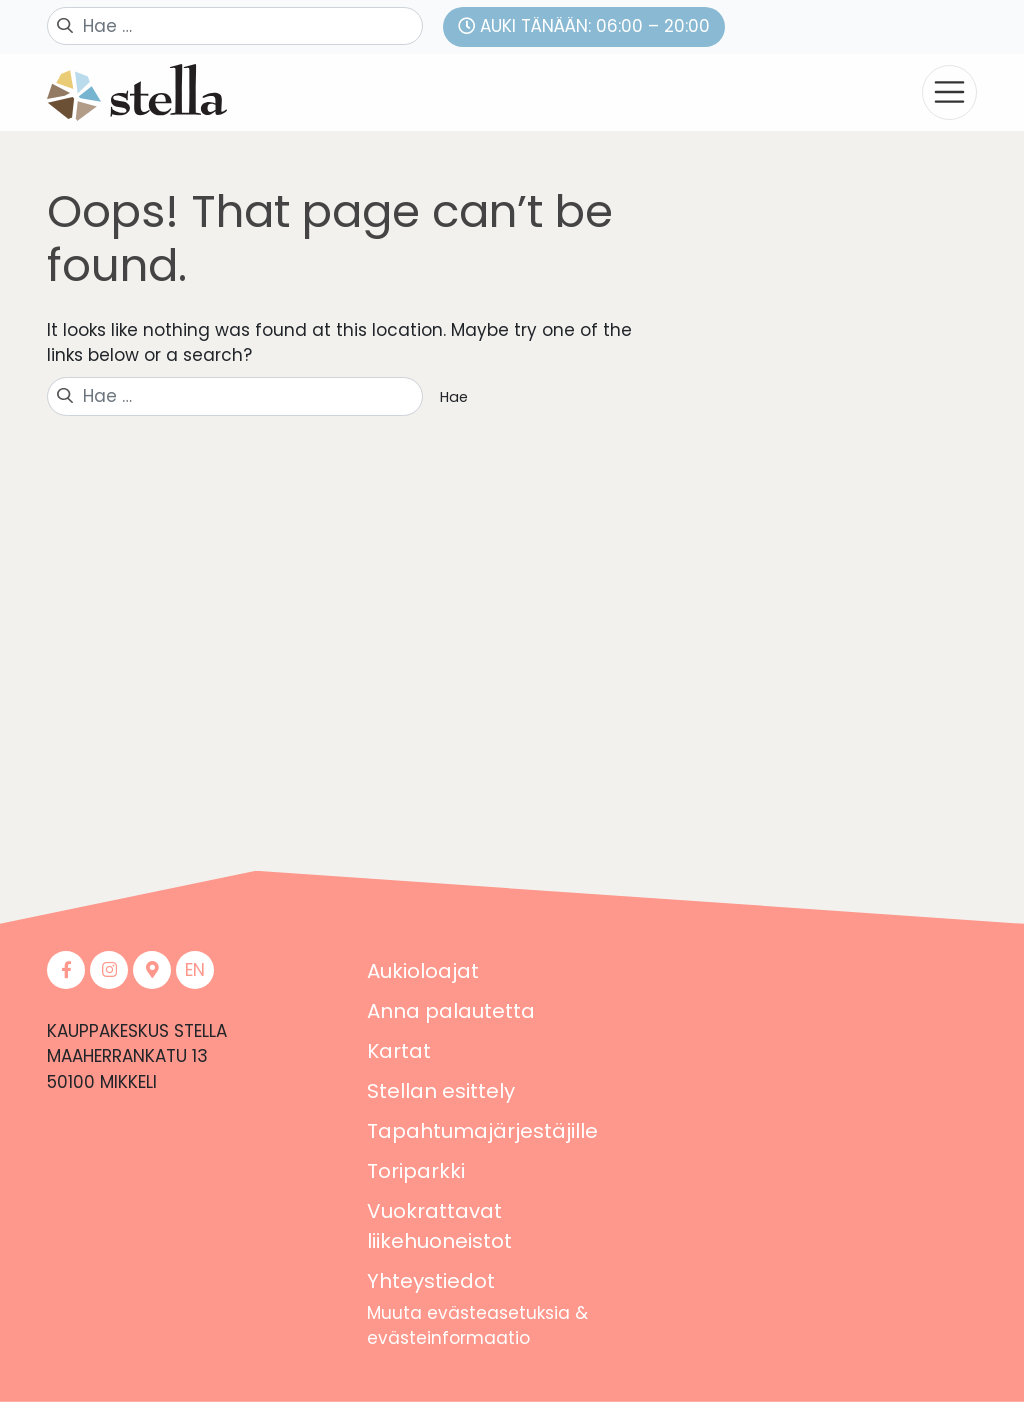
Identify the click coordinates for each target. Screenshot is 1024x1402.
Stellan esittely (441, 1091)
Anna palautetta (451, 1011)
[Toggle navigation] (949, 92)
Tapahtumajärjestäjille (482, 1131)
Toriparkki (416, 1171)
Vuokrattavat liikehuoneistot (439, 1226)
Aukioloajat (423, 971)
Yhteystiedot (431, 1281)
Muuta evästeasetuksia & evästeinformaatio (477, 1326)
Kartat (399, 1051)
